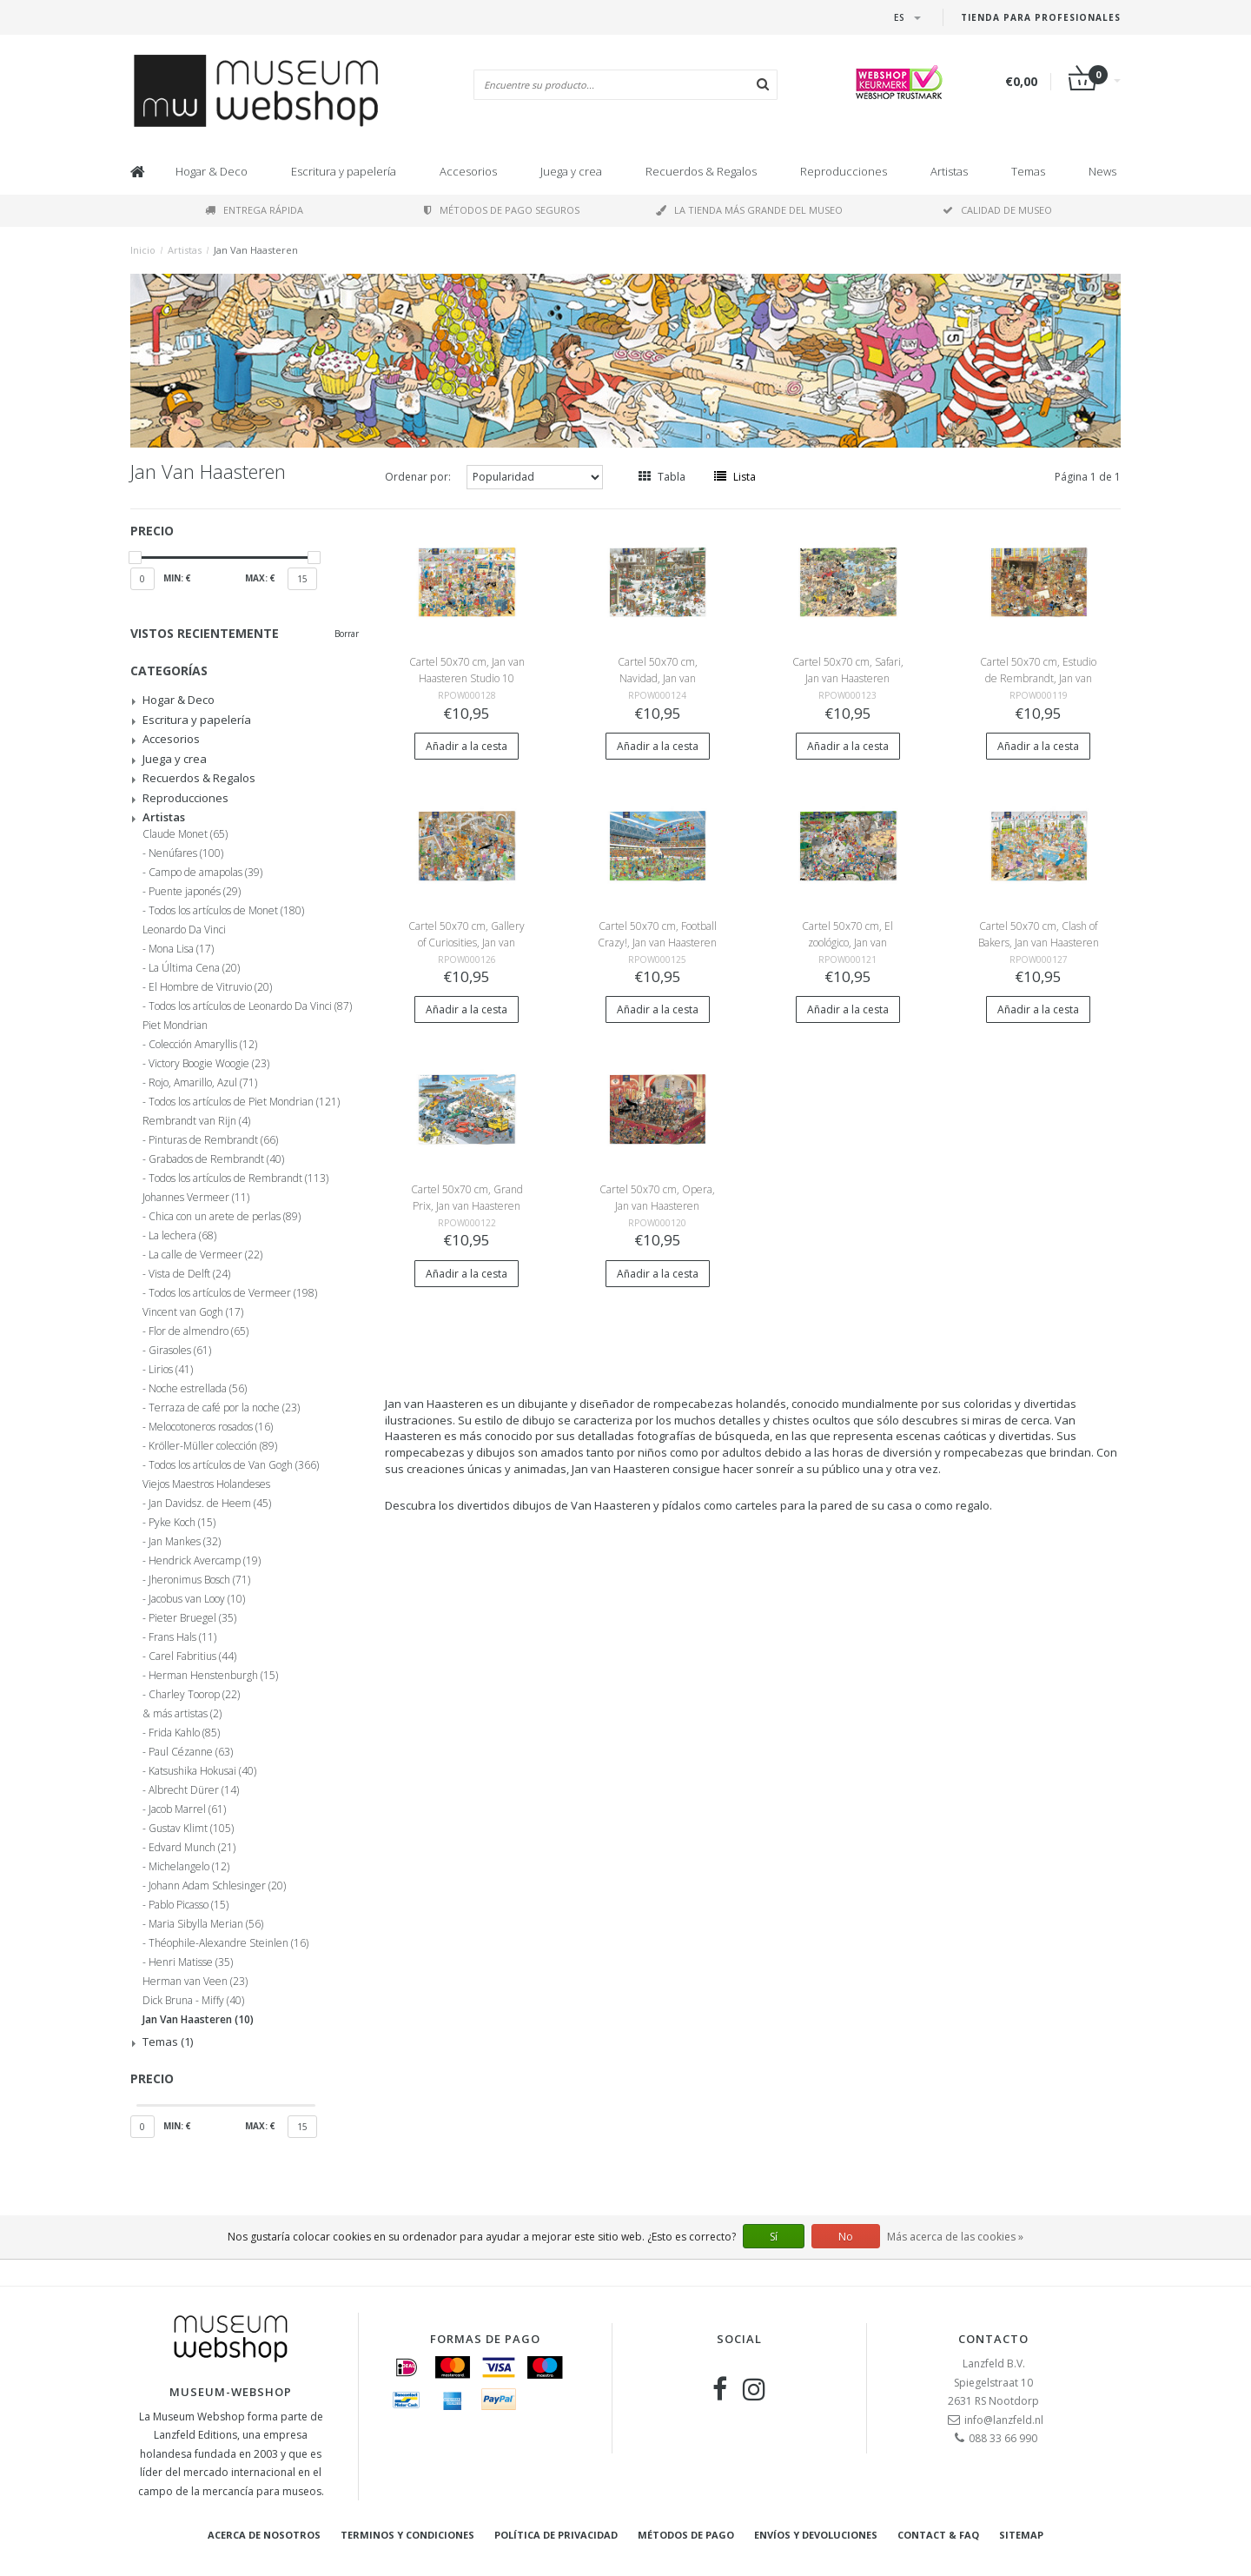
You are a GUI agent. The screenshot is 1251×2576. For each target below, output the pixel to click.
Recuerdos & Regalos (701, 171)
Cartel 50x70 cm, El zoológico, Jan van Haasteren (847, 942)
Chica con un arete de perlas (225, 1217)
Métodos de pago (686, 2534)
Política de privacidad (556, 2534)
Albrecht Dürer (194, 1790)
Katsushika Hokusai (202, 1771)
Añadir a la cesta (466, 746)
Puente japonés (195, 892)
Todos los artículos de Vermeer (233, 1293)
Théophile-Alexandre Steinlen (228, 1943)
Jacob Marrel (187, 1809)
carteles (756, 1505)
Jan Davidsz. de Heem (210, 1503)
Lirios (171, 1370)
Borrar (346, 633)
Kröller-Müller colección (213, 1446)
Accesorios (468, 171)
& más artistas (182, 1714)
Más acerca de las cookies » (955, 2236)
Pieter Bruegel (192, 1618)
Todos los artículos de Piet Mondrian (244, 1102)
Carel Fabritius (192, 1656)
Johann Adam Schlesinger (217, 1886)
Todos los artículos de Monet (226, 911)
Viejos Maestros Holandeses (206, 1484)
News (1102, 171)
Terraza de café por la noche (224, 1408)
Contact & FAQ (938, 2534)
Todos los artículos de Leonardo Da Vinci (250, 1006)
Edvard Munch (192, 1848)
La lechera (182, 1236)
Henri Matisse (191, 1962)
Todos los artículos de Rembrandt (238, 1178)
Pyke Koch (182, 1523)
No (845, 2236)
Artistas (949, 171)
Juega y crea (571, 171)
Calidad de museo (997, 209)
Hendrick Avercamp (205, 1561)
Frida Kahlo (184, 1733)
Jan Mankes (185, 1542)
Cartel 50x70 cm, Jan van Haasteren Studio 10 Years (467, 678)
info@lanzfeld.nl (1003, 2420)
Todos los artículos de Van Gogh (234, 1465)
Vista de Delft (189, 1274)
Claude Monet (185, 834)
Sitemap (1021, 2534)
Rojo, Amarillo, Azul (203, 1083)
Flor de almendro (198, 1331)
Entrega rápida (254, 209)
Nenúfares (186, 853)
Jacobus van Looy (197, 1599)
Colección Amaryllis (203, 1045)
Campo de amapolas (205, 873)
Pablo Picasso (188, 1905)
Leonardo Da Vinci (184, 930)
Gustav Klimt (191, 1829)
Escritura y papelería (343, 171)
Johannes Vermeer (195, 1198)
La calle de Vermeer (205, 1255)
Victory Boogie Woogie (209, 1064)
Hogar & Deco (211, 171)
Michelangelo (189, 1867)
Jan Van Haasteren (256, 249)
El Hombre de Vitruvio (210, 987)
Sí (774, 2236)
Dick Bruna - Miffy (193, 2001)
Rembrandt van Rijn (196, 1121)
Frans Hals (182, 1637)
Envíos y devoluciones (815, 2534)
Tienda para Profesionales (1041, 17)
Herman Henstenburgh (213, 1676)
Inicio (143, 249)
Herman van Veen (195, 1981)
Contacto (993, 2339)
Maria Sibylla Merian (206, 1924)
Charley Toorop (194, 1695)
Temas (1028, 171)
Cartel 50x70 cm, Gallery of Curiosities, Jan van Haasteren (466, 942)
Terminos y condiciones (407, 2534)
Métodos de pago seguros (501, 209)
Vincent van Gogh (192, 1312)
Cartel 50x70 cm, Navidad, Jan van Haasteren (658, 678)
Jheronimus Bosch (199, 1580)
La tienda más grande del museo (749, 209)
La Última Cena (194, 968)
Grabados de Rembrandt (216, 1159)
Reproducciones (843, 171)
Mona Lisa (181, 949)
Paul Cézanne (191, 1752)
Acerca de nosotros (264, 2534)
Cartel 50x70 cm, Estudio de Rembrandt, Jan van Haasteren (1038, 678)
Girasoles (180, 1351)
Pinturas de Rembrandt (213, 1140)
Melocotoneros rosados (211, 1427)
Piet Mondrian (175, 1025)
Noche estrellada (198, 1389)
